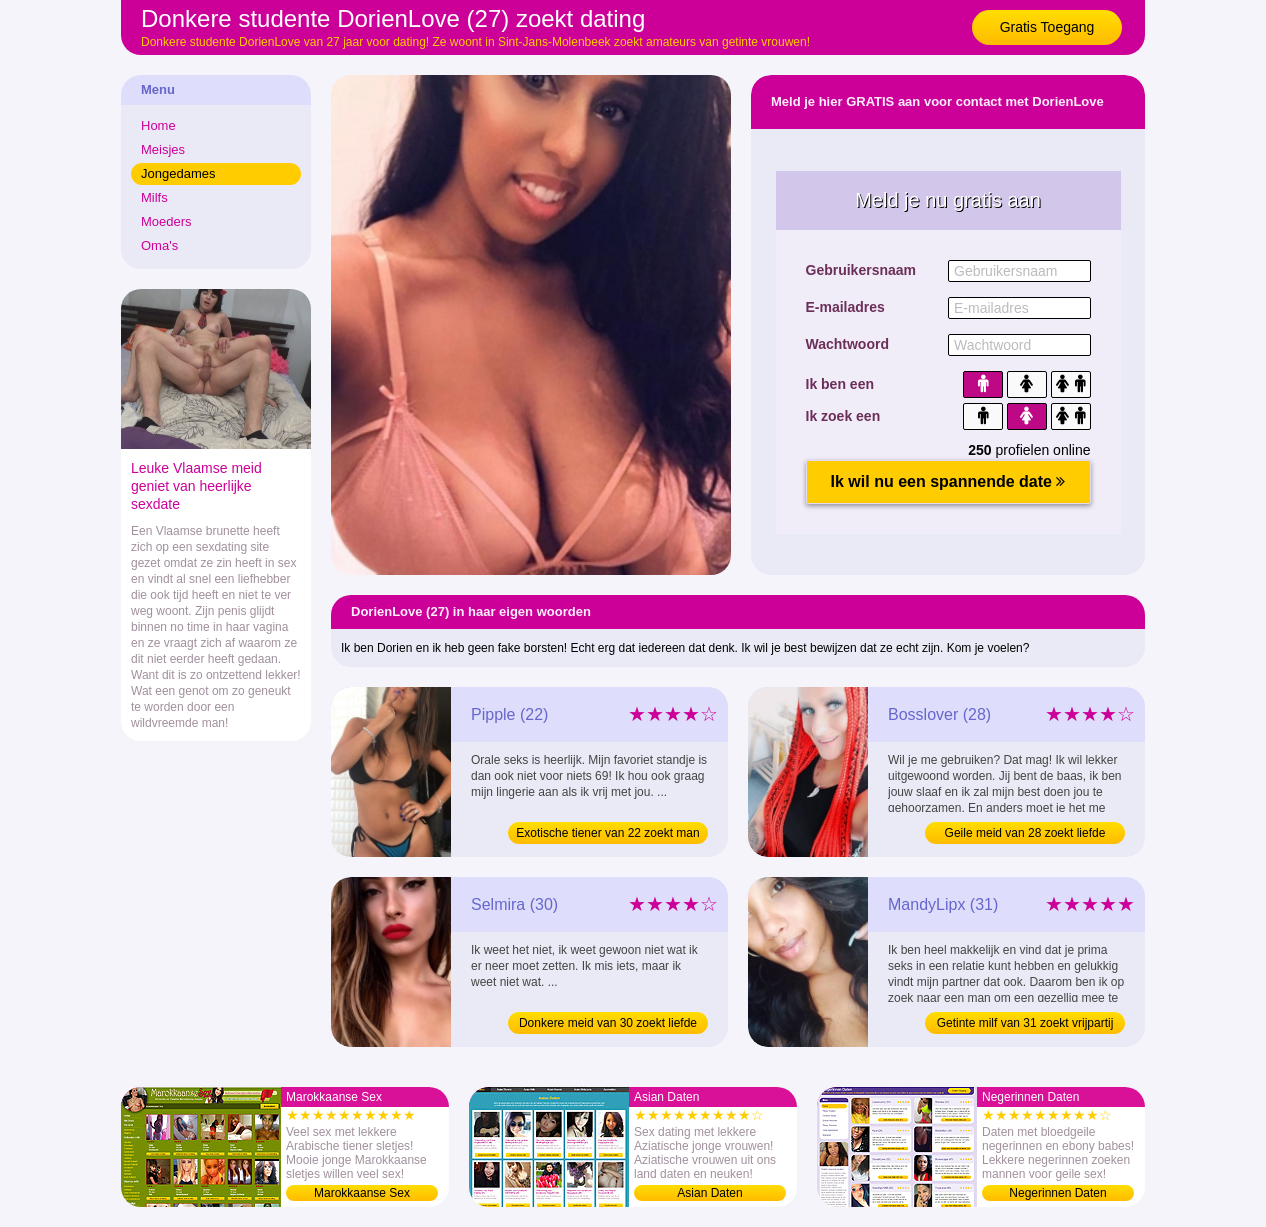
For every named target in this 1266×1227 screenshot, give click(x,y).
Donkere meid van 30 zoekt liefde (608, 1023)
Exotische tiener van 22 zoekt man (607, 833)
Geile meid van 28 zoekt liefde (1025, 833)
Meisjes (163, 149)
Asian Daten (709, 1193)
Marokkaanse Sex (362, 1193)
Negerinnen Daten (1057, 1193)
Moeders (166, 221)
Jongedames (178, 173)
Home (158, 125)
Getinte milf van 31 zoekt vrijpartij (1025, 1023)
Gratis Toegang (1047, 27)
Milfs (154, 197)
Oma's (159, 245)
